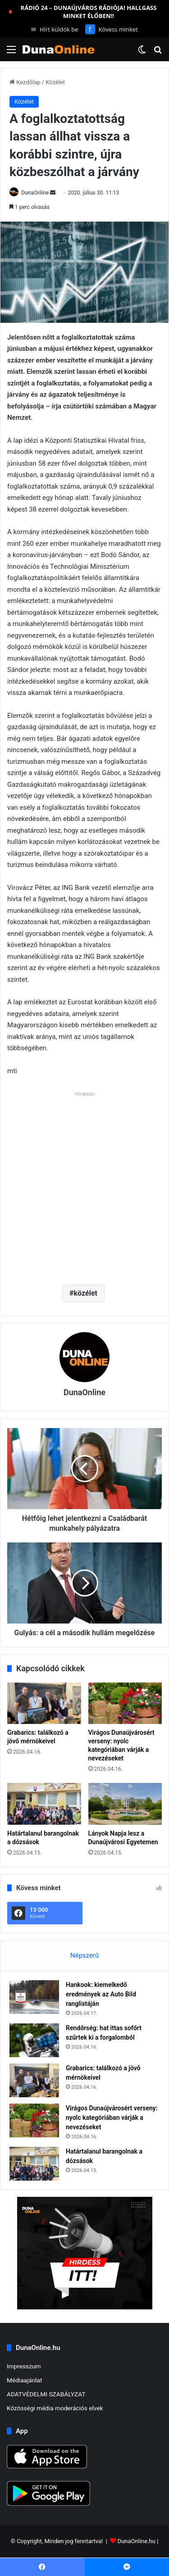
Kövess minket (111, 29)
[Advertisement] (84, 1184)
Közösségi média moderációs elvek (55, 2408)
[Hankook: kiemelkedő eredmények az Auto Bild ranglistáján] (34, 1997)
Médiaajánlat (24, 2380)
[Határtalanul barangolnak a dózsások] (44, 1803)
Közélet (55, 82)
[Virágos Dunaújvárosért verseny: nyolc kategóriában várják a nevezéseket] (125, 1703)
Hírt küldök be (54, 29)
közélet (85, 1293)
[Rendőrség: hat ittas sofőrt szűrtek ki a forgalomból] (34, 2040)
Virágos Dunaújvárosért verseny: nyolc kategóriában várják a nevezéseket (112, 2117)
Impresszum (24, 2366)
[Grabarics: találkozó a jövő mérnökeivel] (44, 1703)
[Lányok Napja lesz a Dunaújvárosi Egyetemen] (125, 1803)
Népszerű (84, 1955)
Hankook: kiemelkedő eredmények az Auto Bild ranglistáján (101, 1994)
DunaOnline (35, 193)
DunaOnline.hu (136, 2541)
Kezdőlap (25, 82)
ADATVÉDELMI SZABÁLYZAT (46, 2394)
